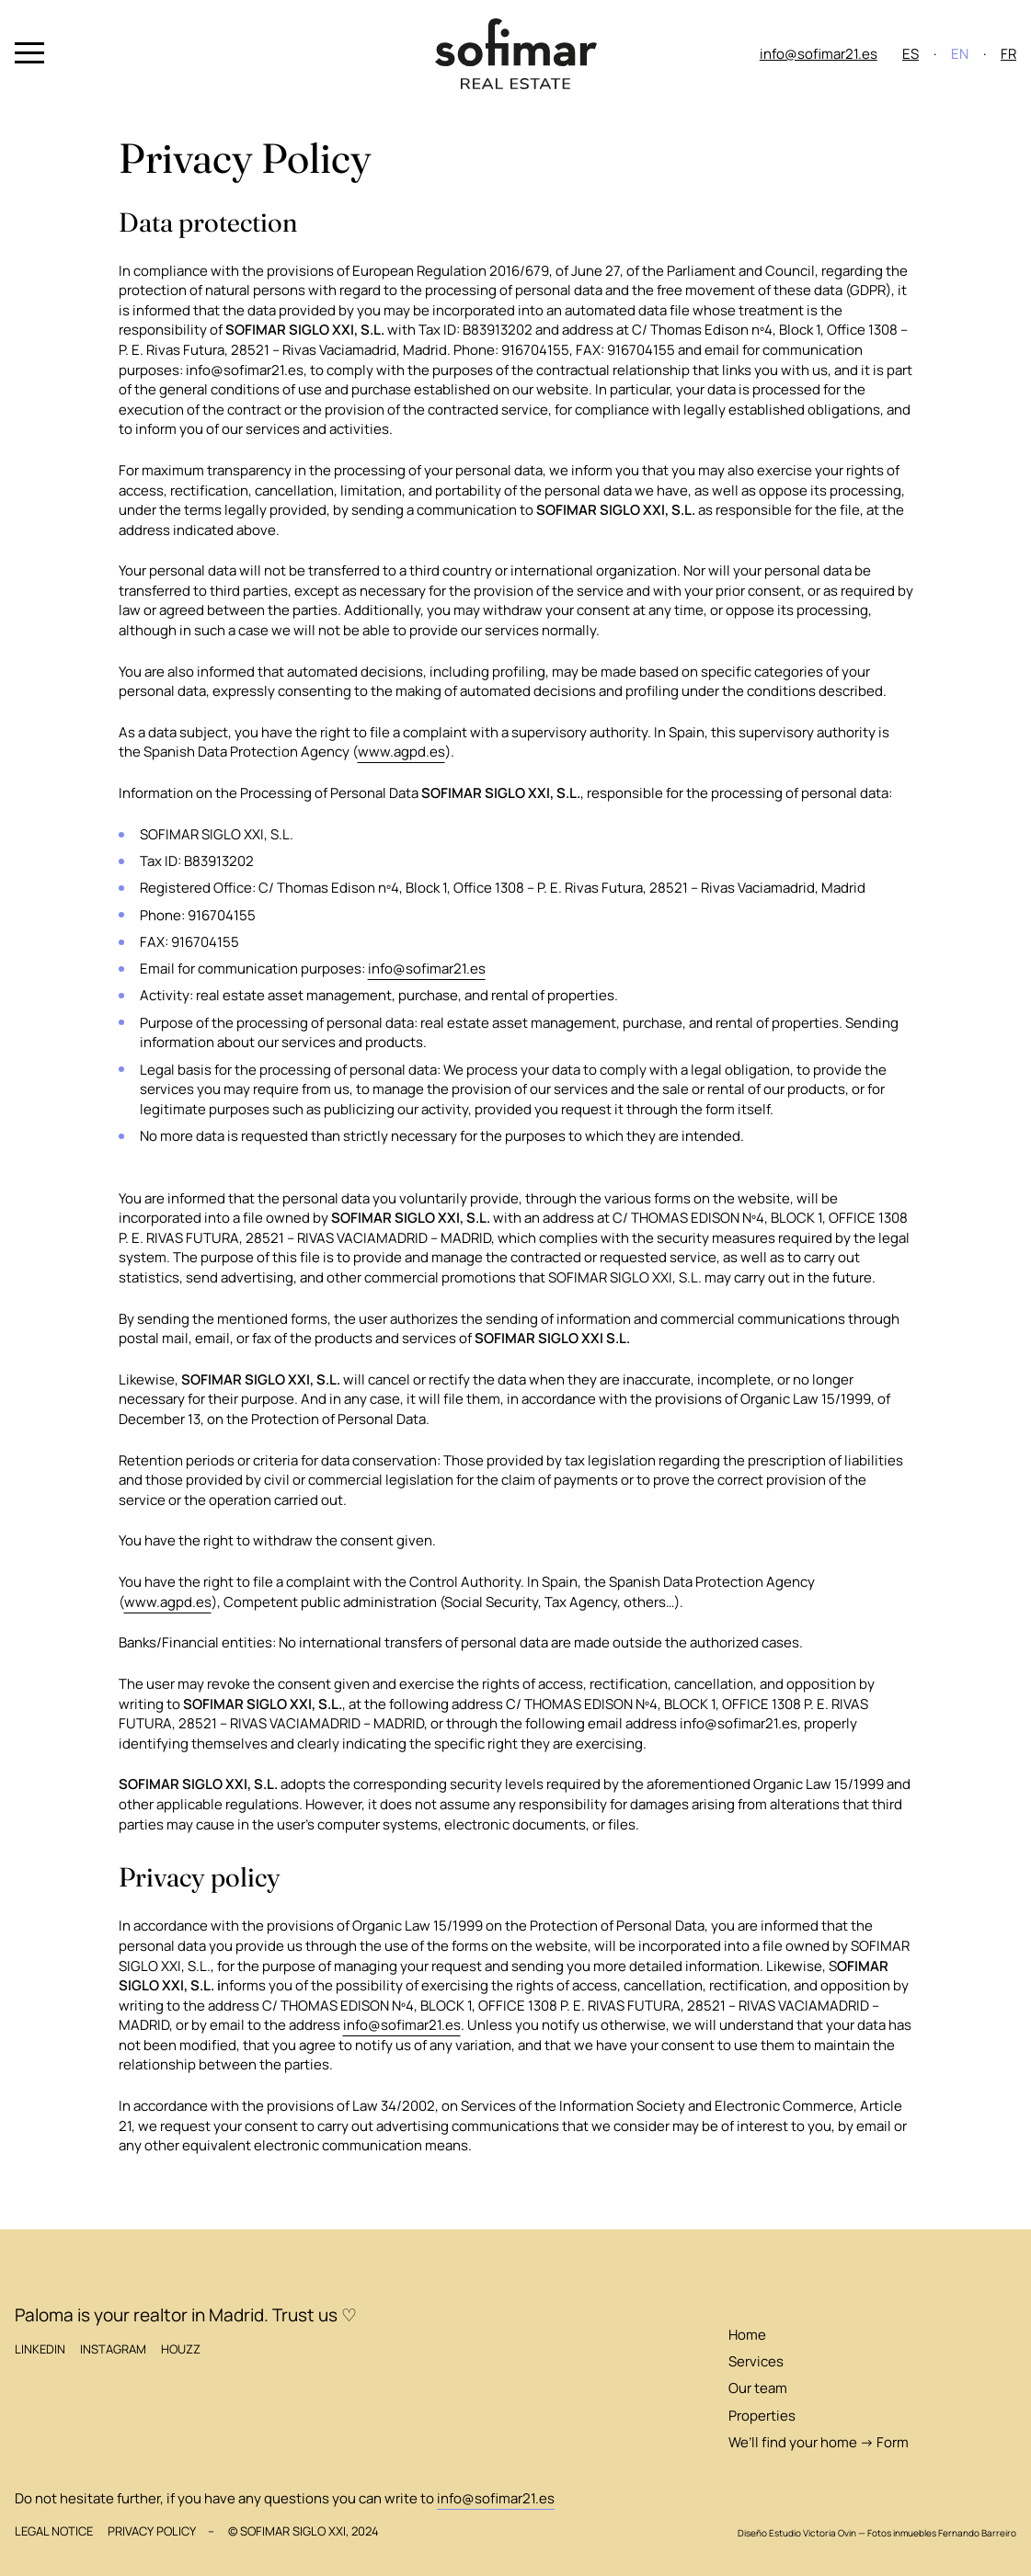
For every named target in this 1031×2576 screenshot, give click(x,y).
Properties (762, 2415)
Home (747, 2334)
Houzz (180, 2349)
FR (1008, 53)
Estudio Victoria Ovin (812, 2532)
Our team (757, 2388)
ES (910, 53)
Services (756, 2361)
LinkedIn (40, 2349)
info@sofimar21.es (818, 53)
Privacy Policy (152, 2531)
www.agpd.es (401, 751)
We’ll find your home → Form (818, 2442)
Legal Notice (54, 2531)
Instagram (113, 2349)
